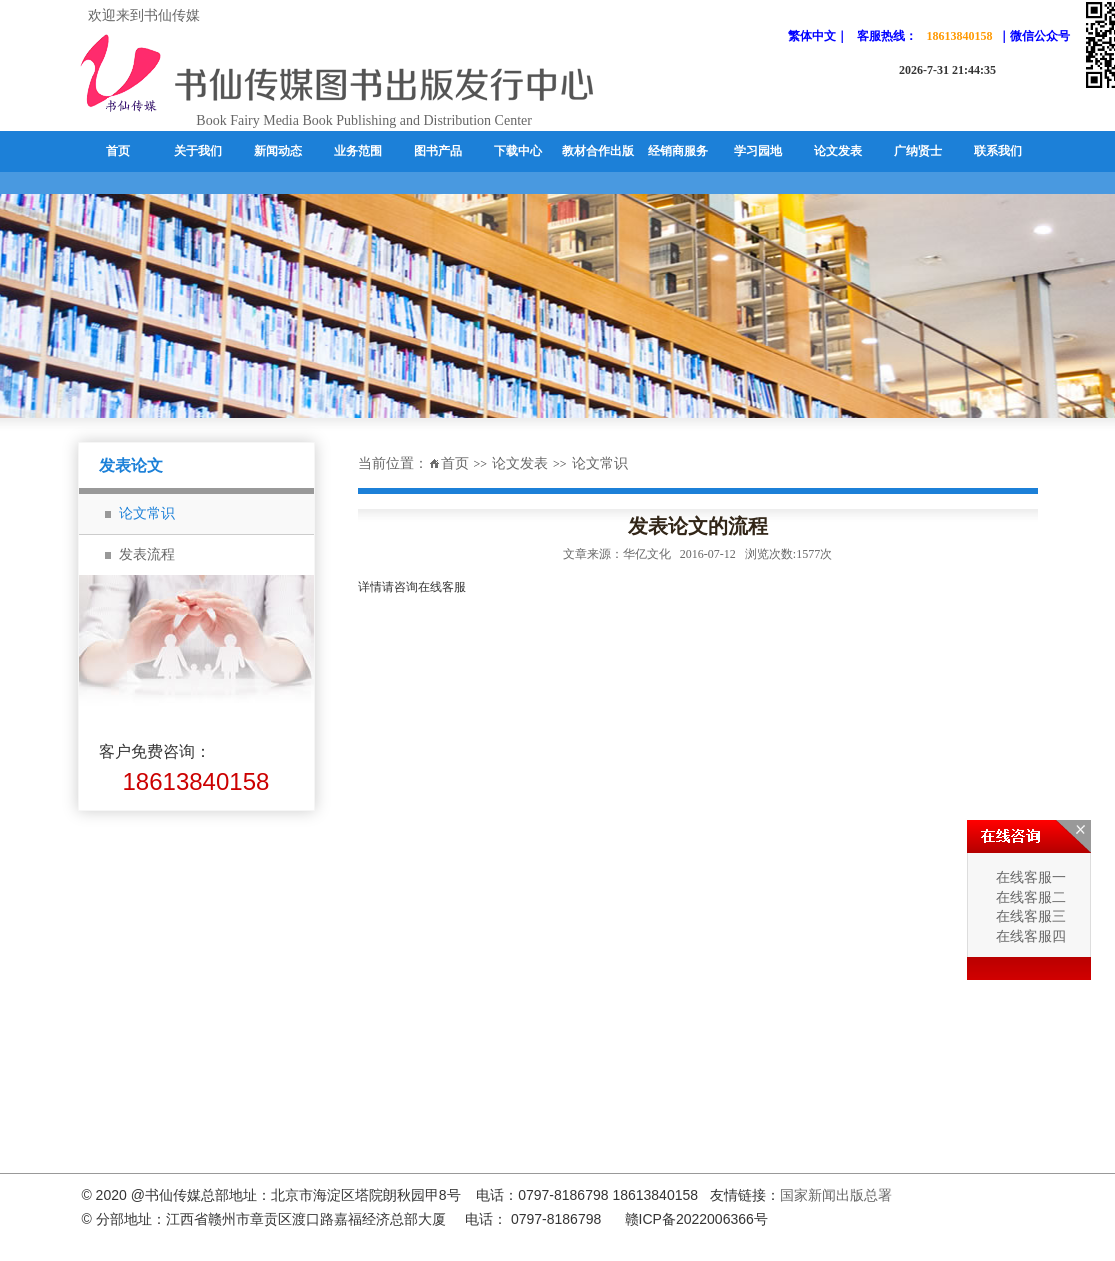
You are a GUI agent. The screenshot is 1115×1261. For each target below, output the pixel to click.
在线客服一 (1029, 877)
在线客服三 (1029, 916)
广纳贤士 (918, 151)
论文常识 (147, 513)
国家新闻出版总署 (836, 1195)
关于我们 (198, 151)
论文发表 (838, 151)
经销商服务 (678, 151)
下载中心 (518, 151)
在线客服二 (1029, 897)
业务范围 (358, 151)
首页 (118, 151)
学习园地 (758, 151)
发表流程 (147, 554)
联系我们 (998, 151)
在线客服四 (1029, 936)
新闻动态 (278, 151)
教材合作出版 (598, 151)
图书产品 (438, 151)
